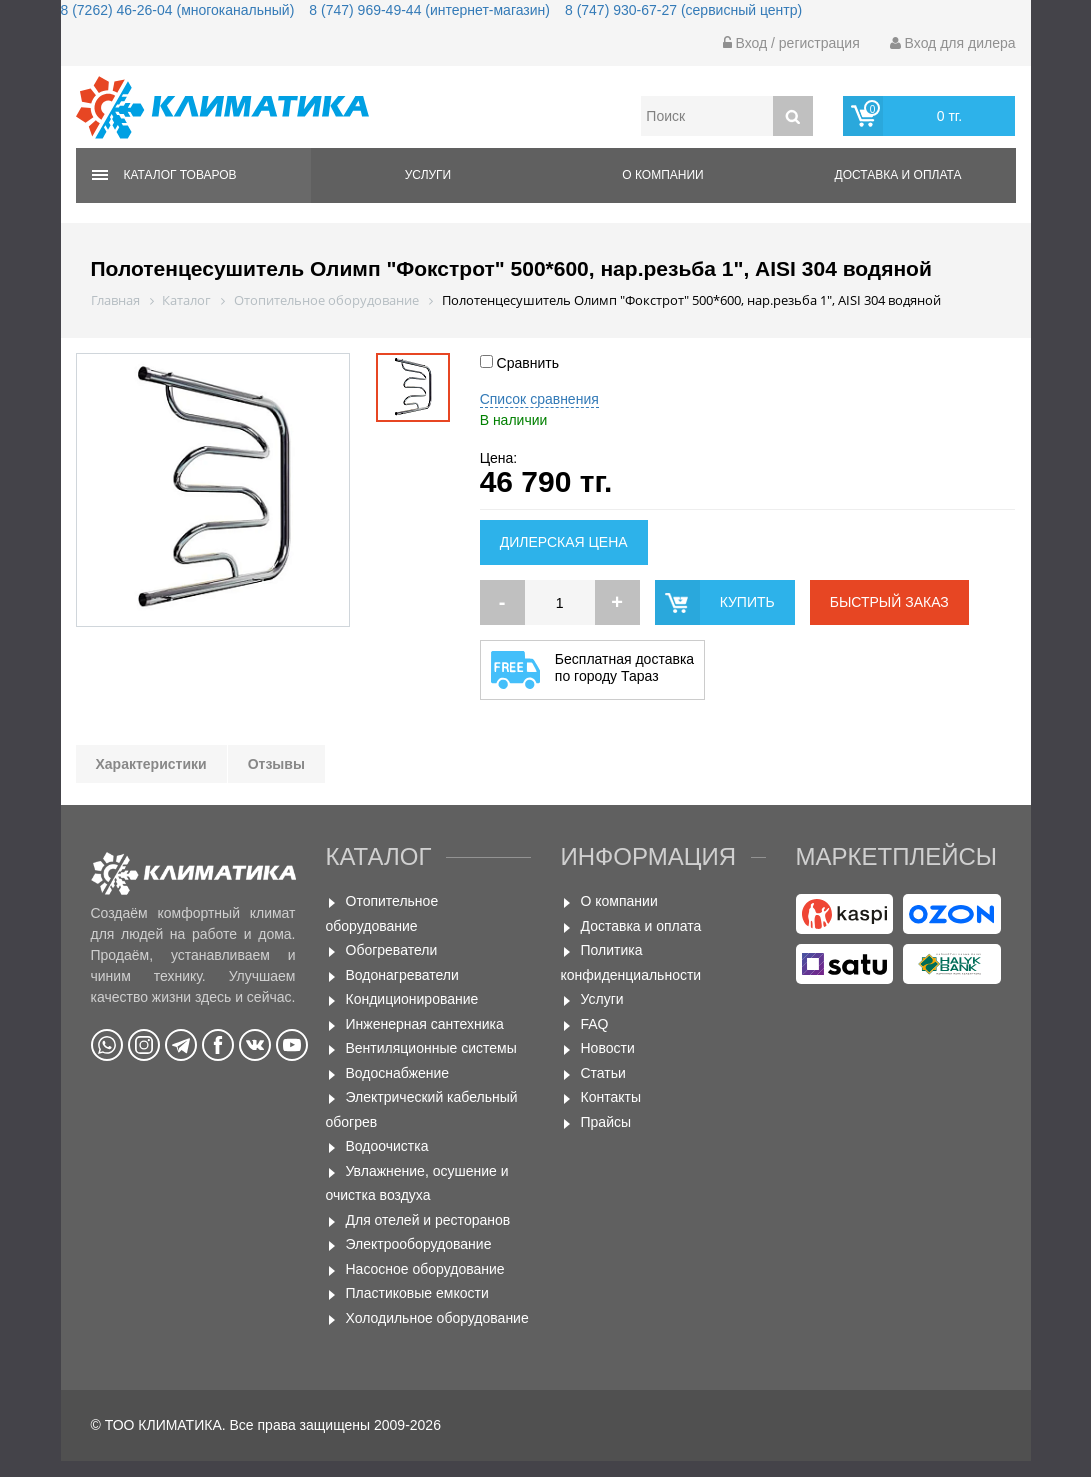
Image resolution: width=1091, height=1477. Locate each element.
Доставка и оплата (898, 175)
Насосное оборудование (425, 1269)
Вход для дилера (953, 43)
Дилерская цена (564, 542)
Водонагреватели (402, 975)
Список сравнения (539, 399)
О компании (662, 175)
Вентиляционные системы (431, 1048)
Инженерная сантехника (425, 1024)
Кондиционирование (412, 999)
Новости (608, 1048)
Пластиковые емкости (417, 1293)
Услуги (428, 175)
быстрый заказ (889, 602)
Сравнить (519, 363)
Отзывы (276, 764)
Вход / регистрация (791, 43)
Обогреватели (392, 950)
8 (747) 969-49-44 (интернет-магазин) (429, 10)
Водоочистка (387, 1146)
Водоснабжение (398, 1073)
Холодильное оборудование (437, 1318)
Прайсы (606, 1122)
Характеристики (151, 764)
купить (747, 602)
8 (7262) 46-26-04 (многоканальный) (178, 10)
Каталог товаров (180, 175)
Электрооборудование (419, 1244)
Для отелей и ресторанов (428, 1220)
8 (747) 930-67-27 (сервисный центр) (683, 10)
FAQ (595, 1024)
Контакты (611, 1097)
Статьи (603, 1073)
